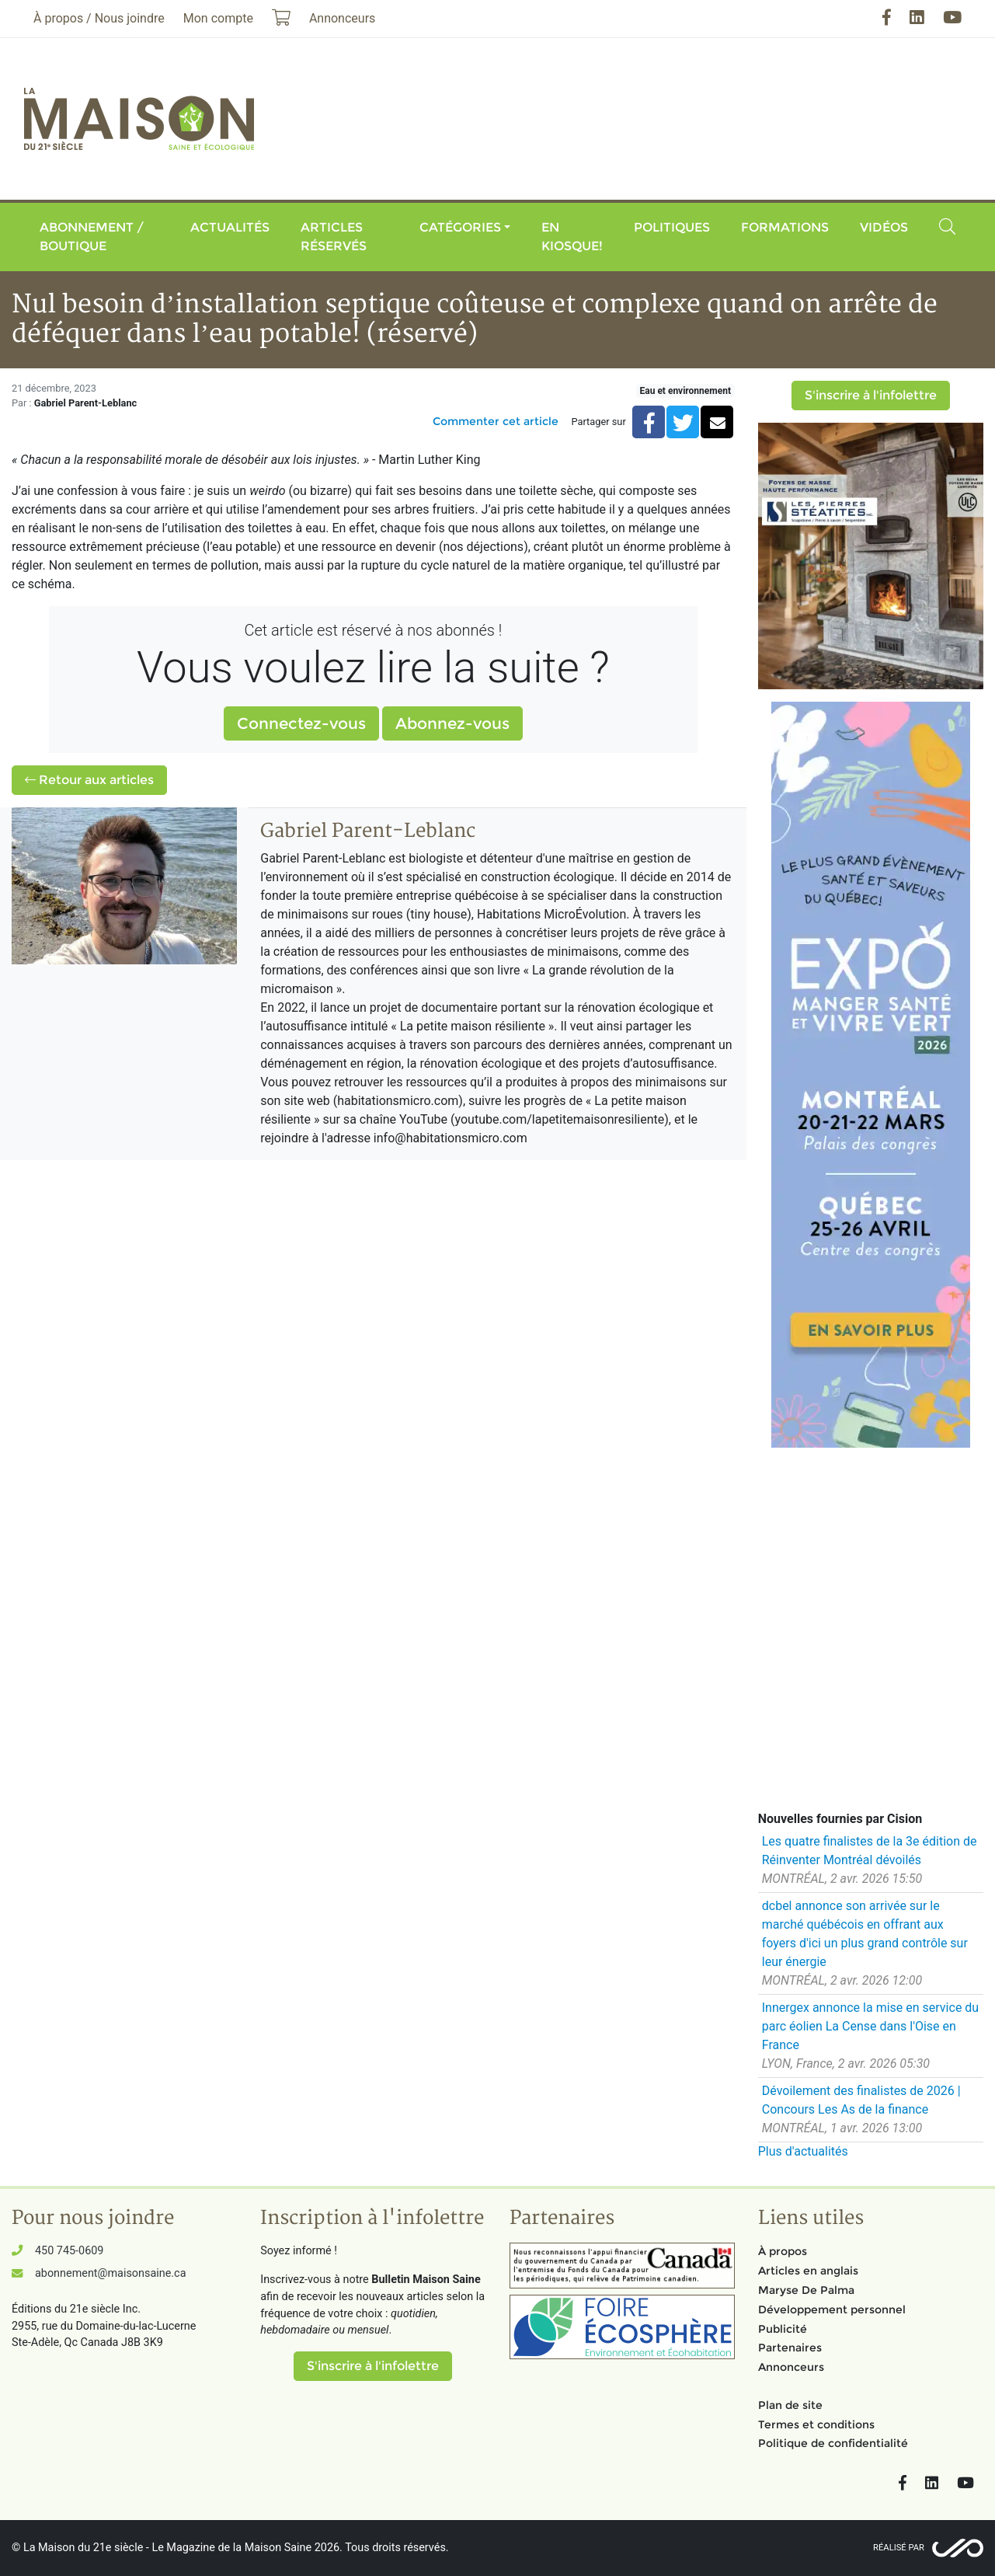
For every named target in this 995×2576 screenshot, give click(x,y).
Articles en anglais (808, 2271)
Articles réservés (334, 236)
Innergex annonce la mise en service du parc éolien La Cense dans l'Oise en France (870, 2026)
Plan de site (790, 2405)
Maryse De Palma (806, 2290)
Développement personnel (832, 2309)
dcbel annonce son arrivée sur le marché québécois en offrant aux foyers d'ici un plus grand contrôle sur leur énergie (865, 1933)
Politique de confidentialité (833, 2443)
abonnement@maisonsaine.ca (110, 2273)
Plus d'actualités (803, 2151)
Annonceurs (791, 2367)
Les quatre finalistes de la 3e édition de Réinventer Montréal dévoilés (869, 1850)
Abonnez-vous (452, 723)
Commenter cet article (495, 421)
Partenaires (790, 2348)
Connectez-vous (301, 723)
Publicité (782, 2329)
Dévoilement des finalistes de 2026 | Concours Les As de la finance (861, 2100)
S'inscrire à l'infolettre (871, 395)
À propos (782, 2251)
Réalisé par (898, 2548)
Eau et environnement (685, 390)
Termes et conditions (816, 2424)
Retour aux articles (89, 779)
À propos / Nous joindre (99, 18)
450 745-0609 (69, 2250)
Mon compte (218, 18)
